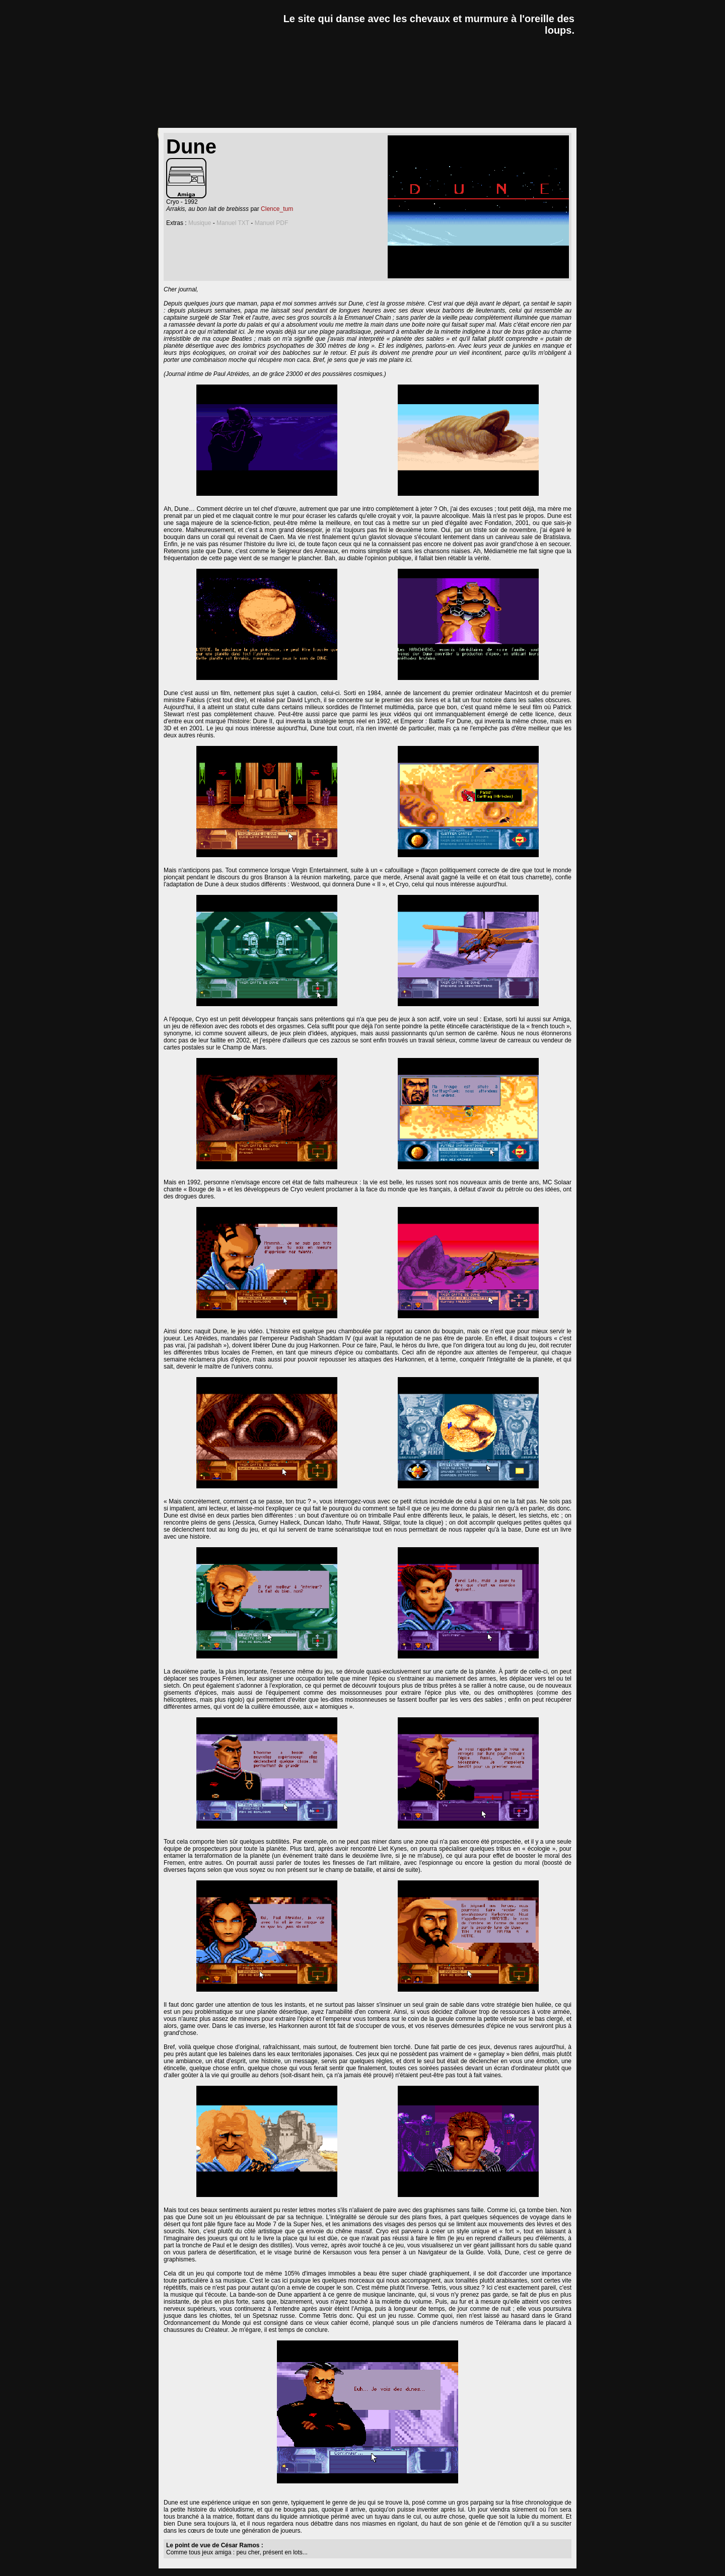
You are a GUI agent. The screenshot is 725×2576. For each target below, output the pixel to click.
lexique (368, 119)
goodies (430, 119)
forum (487, 119)
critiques (236, 119)
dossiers (305, 119)
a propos (548, 119)
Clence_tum (277, 208)
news (176, 119)
